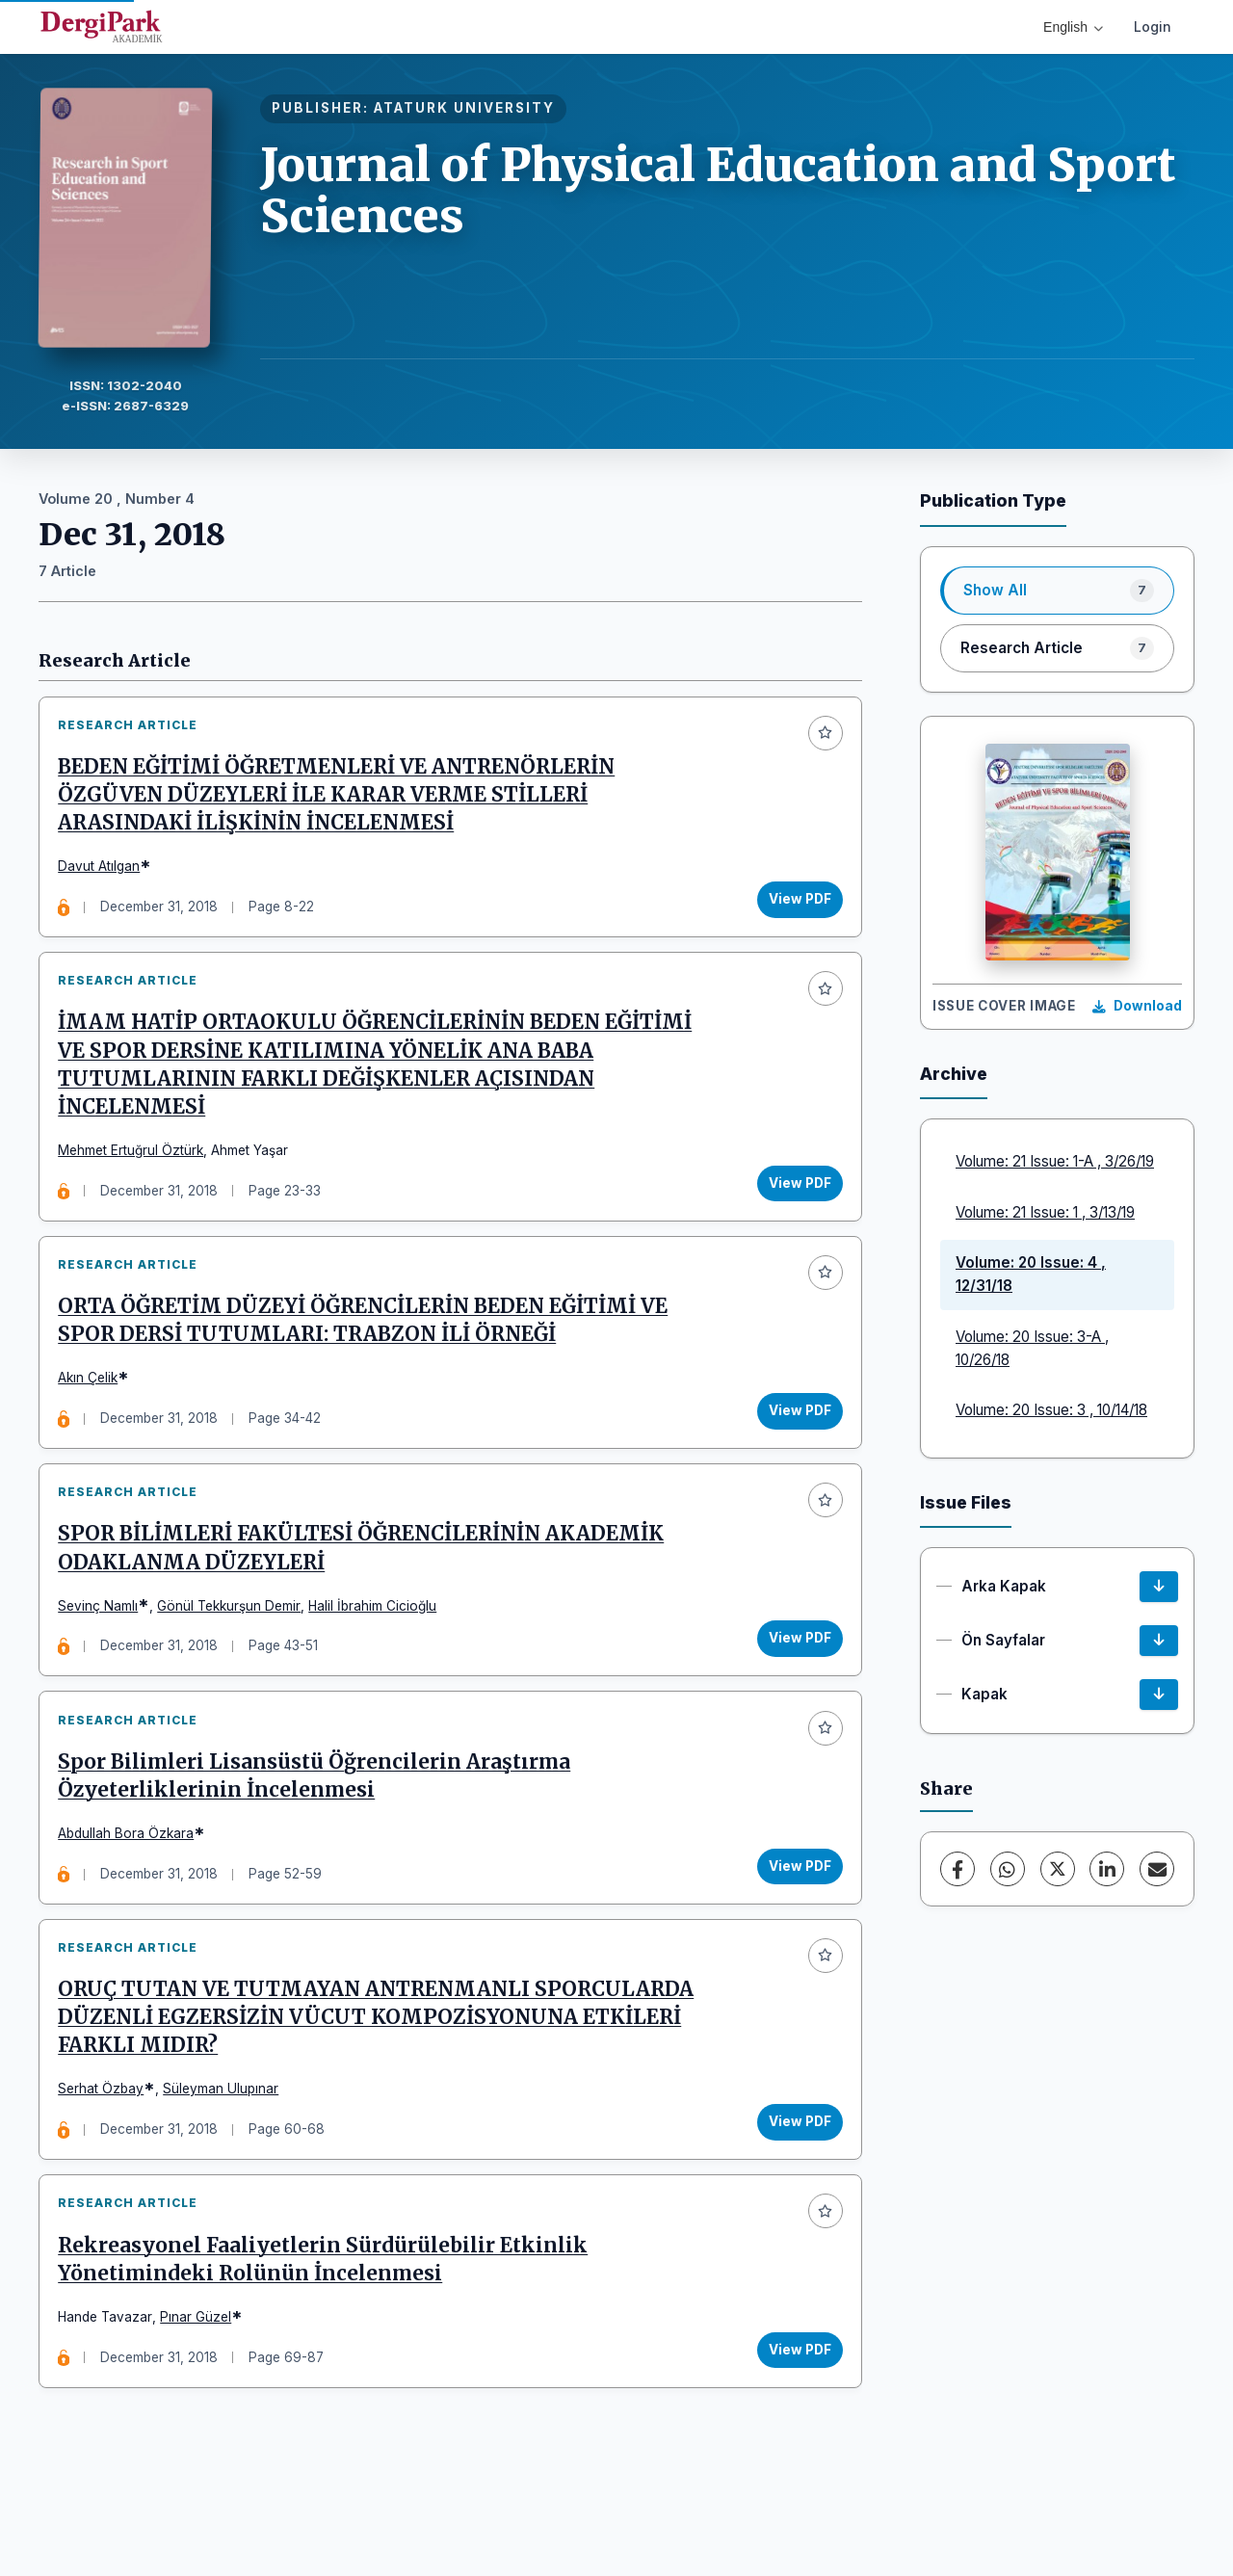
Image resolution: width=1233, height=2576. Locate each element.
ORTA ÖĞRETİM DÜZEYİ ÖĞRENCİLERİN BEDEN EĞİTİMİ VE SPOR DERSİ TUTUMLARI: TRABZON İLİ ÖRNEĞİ (368, 1348)
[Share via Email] (1157, 1869)
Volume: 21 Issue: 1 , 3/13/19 (1045, 1212)
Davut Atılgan (104, 872)
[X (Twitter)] (1057, 1869)
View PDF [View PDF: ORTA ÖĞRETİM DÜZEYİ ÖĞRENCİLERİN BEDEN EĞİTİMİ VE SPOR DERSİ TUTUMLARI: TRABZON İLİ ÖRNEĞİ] (794, 1438)
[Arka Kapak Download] (1159, 1586)
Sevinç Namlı (104, 1644)
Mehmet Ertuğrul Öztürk (136, 1166)
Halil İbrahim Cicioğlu (378, 1644)
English (1073, 27)
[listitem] (1057, 590)
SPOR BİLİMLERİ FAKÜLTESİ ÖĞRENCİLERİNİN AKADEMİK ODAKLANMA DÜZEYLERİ (366, 1587)
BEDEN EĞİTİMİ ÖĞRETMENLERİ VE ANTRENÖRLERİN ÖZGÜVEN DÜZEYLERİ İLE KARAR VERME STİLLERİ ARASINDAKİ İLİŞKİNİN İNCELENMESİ (342, 800)
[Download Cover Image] (1137, 1006)
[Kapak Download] (1159, 1694)
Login (1152, 26)
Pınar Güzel (201, 2389)
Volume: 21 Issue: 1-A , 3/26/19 (1055, 1161)
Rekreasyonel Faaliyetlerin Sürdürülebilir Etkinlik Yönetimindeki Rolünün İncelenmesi (328, 2331)
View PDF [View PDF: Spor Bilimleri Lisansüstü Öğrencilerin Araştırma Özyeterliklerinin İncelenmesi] (794, 1916)
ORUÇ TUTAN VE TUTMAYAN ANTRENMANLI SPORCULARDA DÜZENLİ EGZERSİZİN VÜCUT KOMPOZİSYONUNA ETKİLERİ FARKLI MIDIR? (381, 2078)
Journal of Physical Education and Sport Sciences (718, 190)
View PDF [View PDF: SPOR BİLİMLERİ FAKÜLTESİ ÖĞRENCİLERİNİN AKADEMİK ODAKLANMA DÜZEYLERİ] (794, 1677)
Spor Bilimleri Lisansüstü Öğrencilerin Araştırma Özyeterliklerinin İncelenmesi (320, 1826)
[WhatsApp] (1007, 1869)
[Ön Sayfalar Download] (1159, 1640)
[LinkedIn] (1106, 1869)
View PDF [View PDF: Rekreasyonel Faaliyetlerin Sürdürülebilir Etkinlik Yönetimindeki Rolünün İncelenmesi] (794, 2422)
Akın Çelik (93, 1405)
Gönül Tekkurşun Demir (234, 1644)
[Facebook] (957, 1869)
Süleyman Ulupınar (226, 2150)
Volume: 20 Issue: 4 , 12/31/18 (1031, 1274)
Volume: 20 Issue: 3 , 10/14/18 (1051, 1410)
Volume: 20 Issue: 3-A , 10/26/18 (1032, 1348)
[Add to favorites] (819, 739)
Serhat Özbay (106, 2150)
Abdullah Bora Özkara (131, 1883)
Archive (953, 1074)
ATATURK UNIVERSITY (464, 108)
